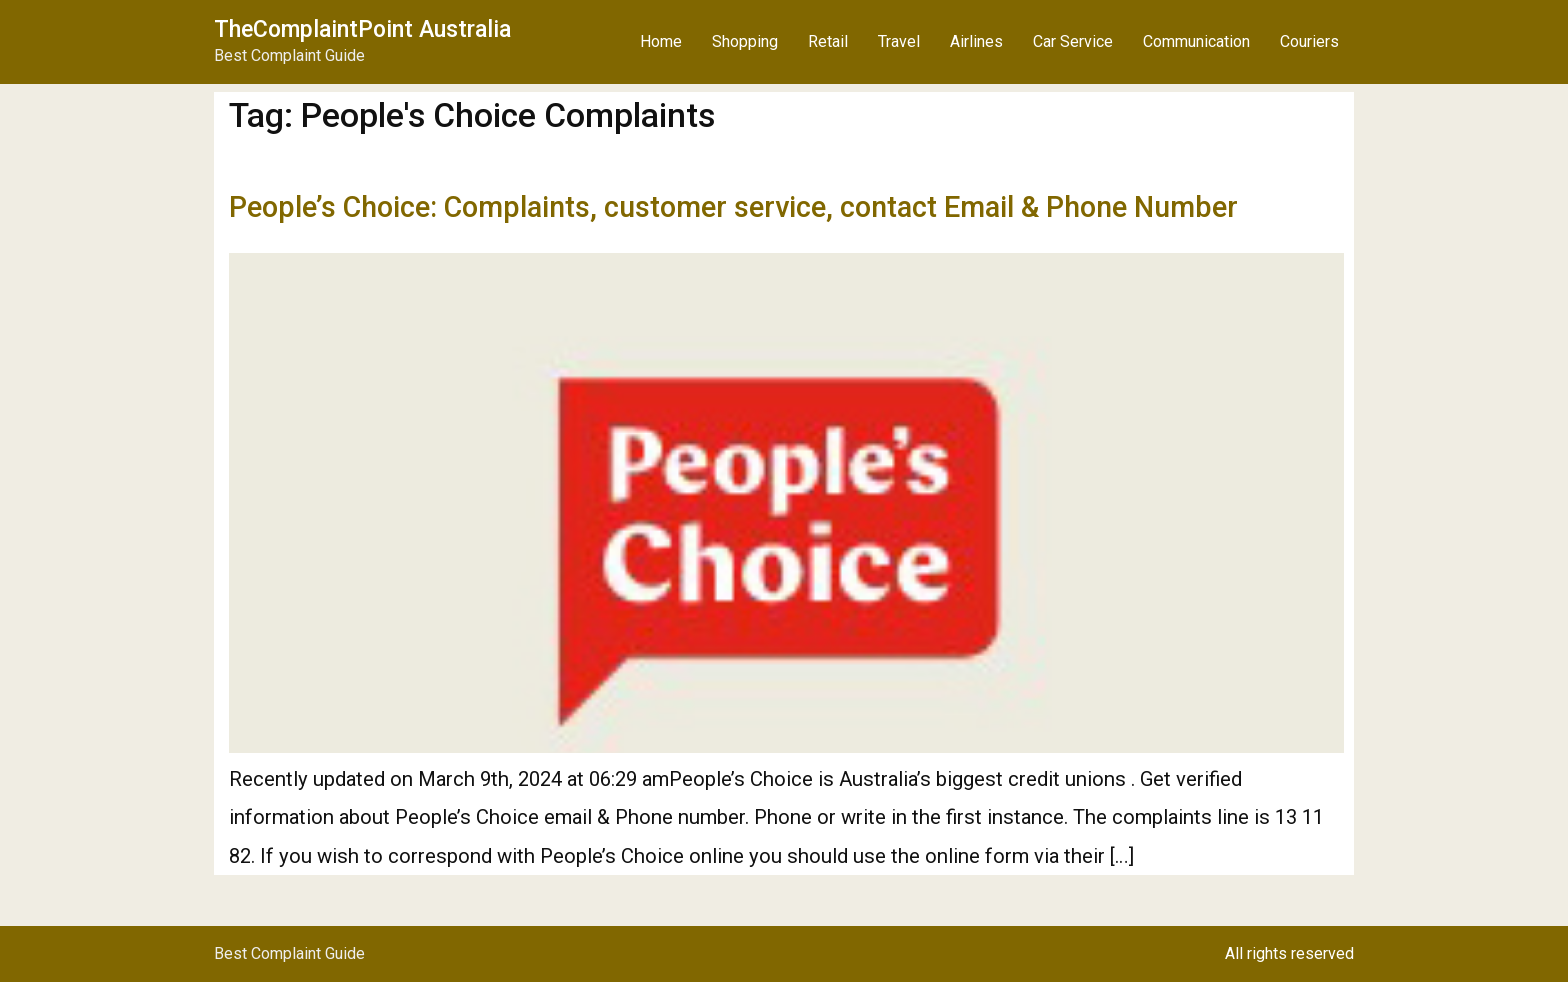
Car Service (1073, 41)
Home (661, 41)
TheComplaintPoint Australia (362, 29)
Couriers (1309, 41)
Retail (828, 41)
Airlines (976, 41)
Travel (899, 41)
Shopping (745, 41)
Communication (1196, 41)
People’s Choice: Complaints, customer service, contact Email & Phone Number (733, 207)
